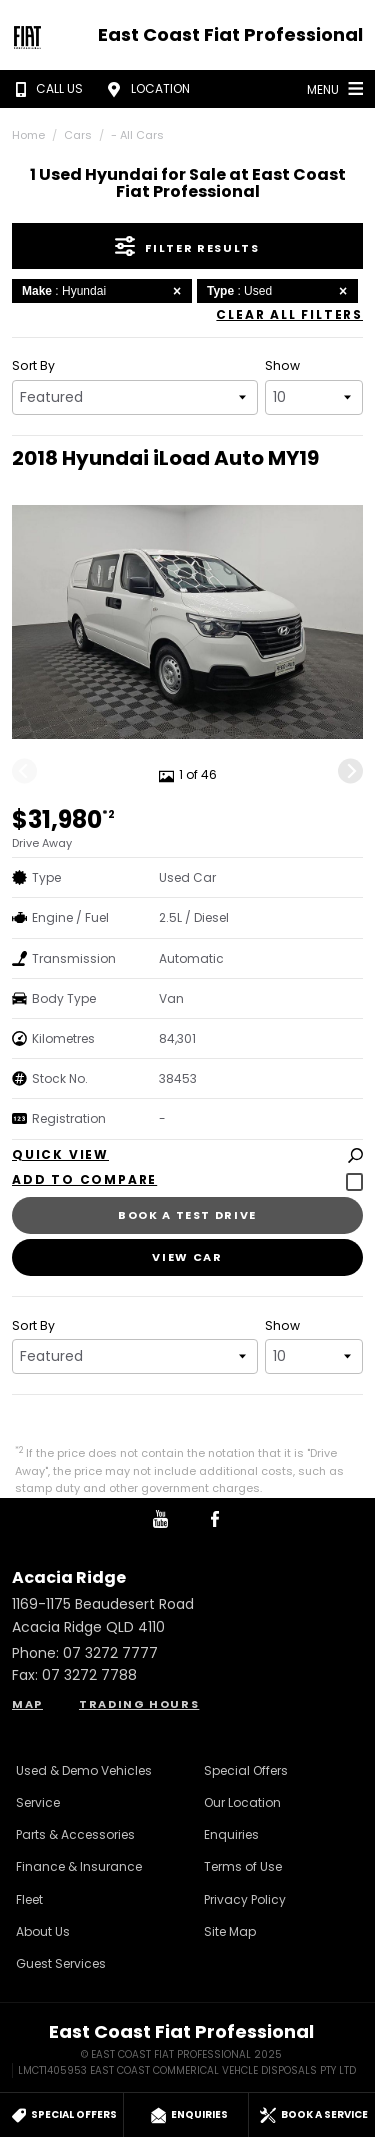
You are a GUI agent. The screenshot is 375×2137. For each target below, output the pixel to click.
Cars (78, 135)
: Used (280, 291)
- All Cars (137, 135)
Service (38, 1802)
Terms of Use (243, 1866)
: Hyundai (104, 291)
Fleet (29, 1899)
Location (146, 89)
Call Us (45, 89)
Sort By (33, 365)
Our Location (242, 1802)
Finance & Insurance (79, 1866)
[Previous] (24, 771)
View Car (187, 1257)
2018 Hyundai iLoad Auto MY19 (165, 458)
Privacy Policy (245, 1899)
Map (27, 1704)
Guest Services (61, 1963)
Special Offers (246, 1770)
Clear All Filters (289, 315)
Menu (337, 88)
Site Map (230, 1931)
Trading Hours (139, 1704)
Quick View (187, 1155)
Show (282, 365)
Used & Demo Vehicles (84, 1770)
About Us (43, 1931)
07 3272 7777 (110, 1653)
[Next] (350, 771)
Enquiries (231, 1834)
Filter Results (187, 246)
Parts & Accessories (75, 1834)
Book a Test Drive (187, 1215)
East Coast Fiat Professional (230, 34)
